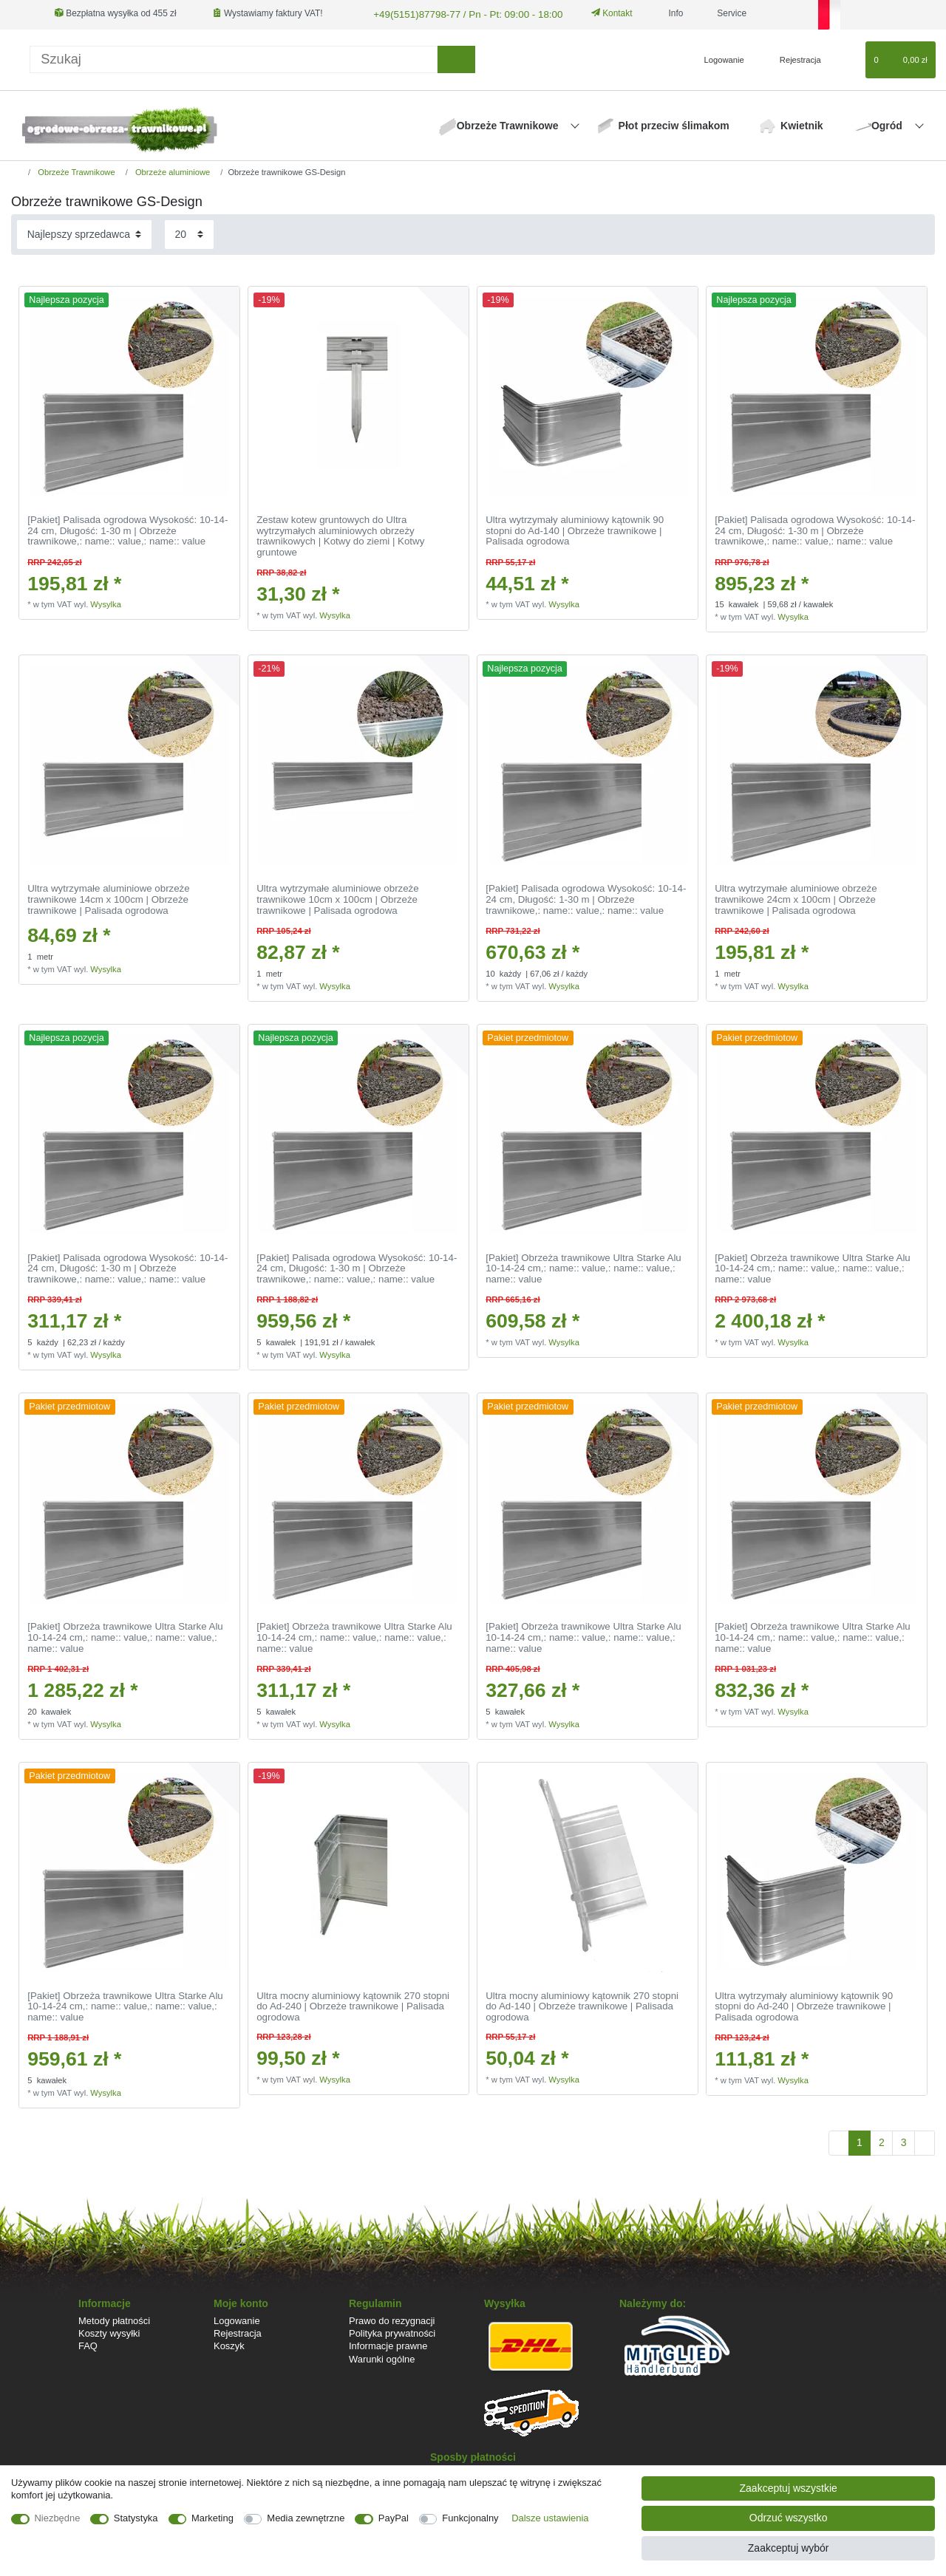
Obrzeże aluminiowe (171, 170)
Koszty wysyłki (109, 2331)
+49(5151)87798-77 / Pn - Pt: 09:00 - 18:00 (456, 13)
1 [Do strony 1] (859, 2141)
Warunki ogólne (382, 2357)
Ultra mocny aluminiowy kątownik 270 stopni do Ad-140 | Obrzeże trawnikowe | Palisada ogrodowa (582, 2005)
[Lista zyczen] (847, 58)
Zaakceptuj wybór (788, 2548)
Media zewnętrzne (305, 2518)
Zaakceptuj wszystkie (788, 2488)
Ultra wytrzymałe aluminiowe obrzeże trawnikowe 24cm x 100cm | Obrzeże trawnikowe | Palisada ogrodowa (796, 898)
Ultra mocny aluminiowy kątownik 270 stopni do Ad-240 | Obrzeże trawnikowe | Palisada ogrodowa (352, 2005)
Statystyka (136, 2518)
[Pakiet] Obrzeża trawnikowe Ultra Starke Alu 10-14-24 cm (583, 1267)
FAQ (88, 2344)
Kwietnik (801, 124)
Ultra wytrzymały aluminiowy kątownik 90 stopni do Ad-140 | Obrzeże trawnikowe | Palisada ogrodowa (575, 529)
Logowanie (237, 2319)
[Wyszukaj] (456, 58)
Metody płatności (114, 2319)
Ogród (888, 124)
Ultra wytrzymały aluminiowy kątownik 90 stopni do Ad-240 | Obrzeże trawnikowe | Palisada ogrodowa (804, 2005)
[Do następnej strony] (924, 2141)
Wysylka (105, 602)
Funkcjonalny (470, 2518)
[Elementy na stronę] (189, 233)
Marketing (212, 2518)
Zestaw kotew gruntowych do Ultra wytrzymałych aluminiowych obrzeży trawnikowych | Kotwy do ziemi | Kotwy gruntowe (340, 534)
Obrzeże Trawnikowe (509, 124)
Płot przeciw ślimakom (674, 124)
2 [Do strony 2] (882, 2141)
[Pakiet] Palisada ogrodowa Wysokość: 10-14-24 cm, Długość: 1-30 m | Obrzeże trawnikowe (127, 529)
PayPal (393, 2518)
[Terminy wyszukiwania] (234, 58)
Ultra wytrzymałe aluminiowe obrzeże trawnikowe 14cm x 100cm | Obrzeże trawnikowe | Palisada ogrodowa (108, 898)
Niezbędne (58, 2518)
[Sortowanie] (84, 233)
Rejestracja (238, 2331)
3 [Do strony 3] (904, 2141)
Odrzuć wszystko (788, 2518)
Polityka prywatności (392, 2331)
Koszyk (229, 2344)
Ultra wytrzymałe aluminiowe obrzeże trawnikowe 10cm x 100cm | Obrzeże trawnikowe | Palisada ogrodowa (337, 898)
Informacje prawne (388, 2344)
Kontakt (597, 13)
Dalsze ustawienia (549, 2518)
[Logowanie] (718, 58)
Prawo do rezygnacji (392, 2319)
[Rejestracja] (792, 58)
